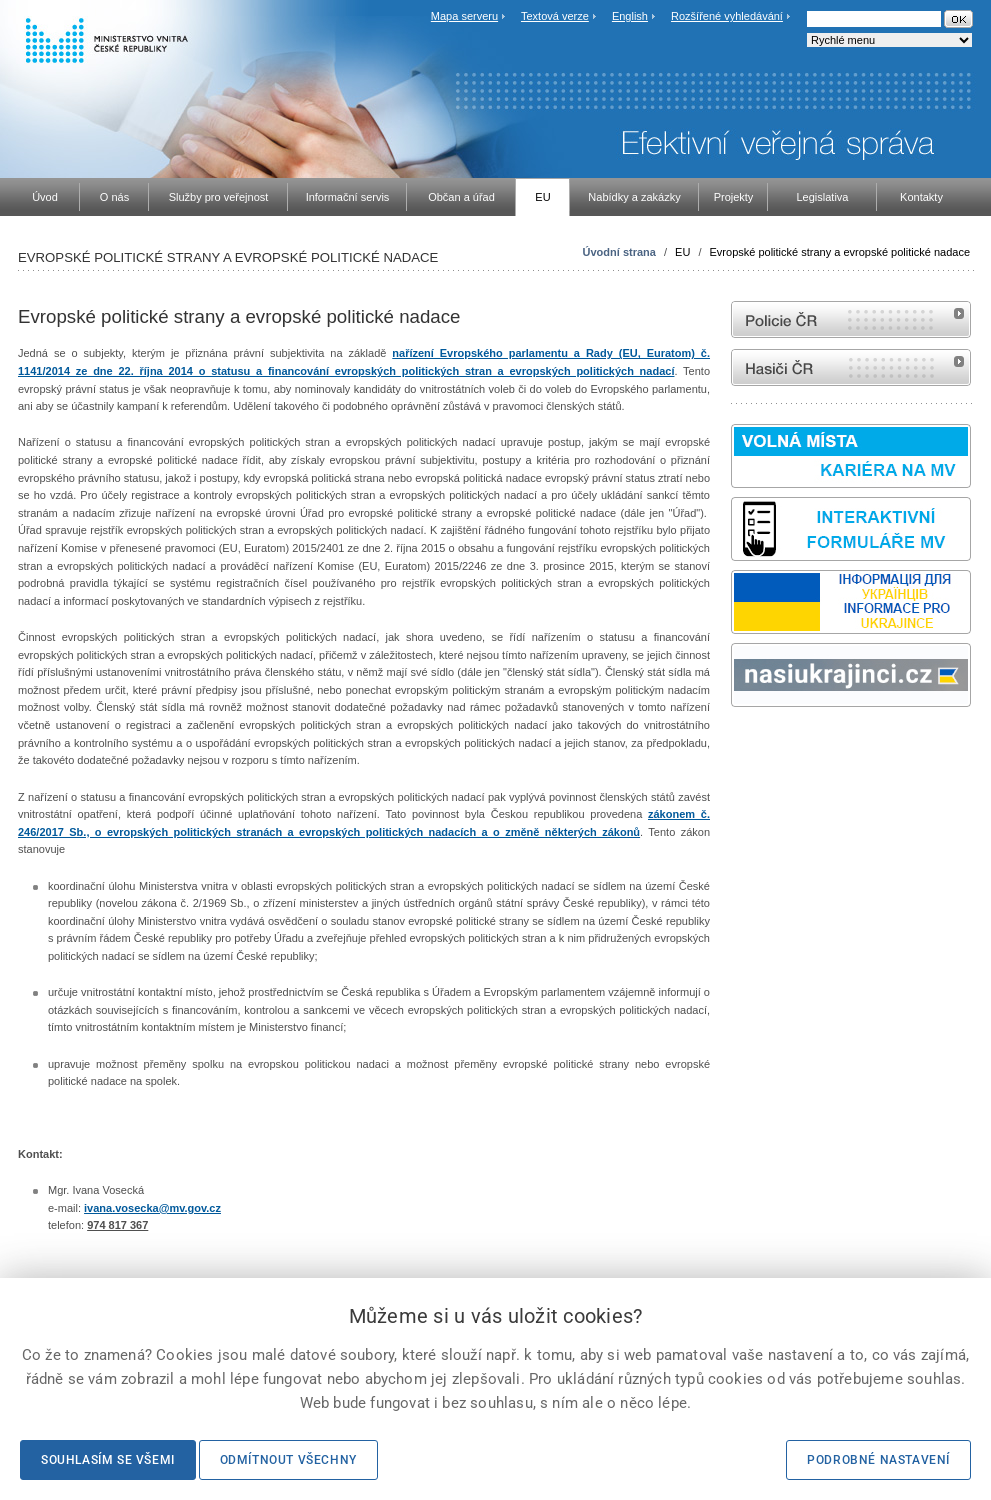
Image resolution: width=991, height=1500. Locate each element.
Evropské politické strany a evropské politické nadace (840, 252)
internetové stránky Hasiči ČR (851, 367)
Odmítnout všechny (288, 1460)
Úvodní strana (619, 252)
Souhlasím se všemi (108, 1460)
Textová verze (555, 16)
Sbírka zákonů (734, 744)
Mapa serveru (464, 16)
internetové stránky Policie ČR (851, 319)
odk (741, 744)
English (630, 16)
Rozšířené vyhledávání (727, 16)
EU (682, 252)
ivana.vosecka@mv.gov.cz (152, 1208)
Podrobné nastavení (878, 1460)
